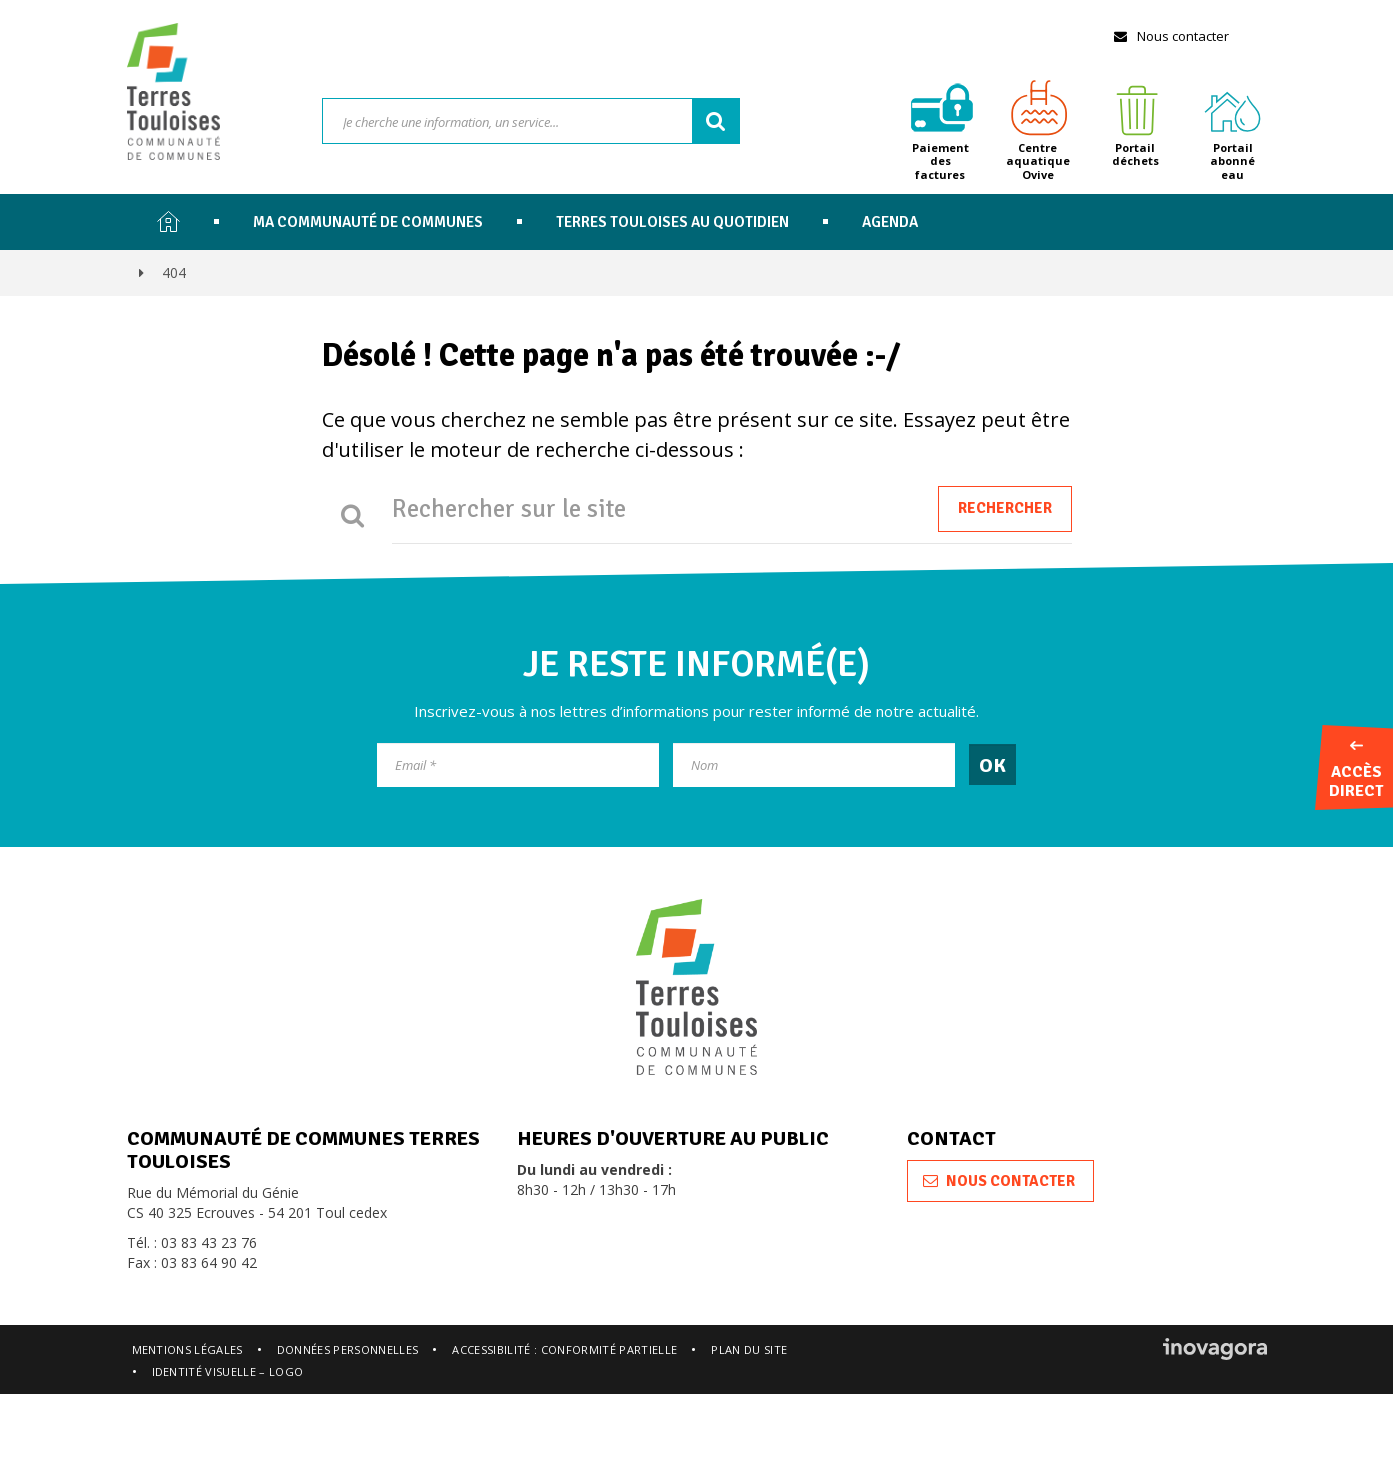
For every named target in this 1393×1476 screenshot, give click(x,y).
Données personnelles (348, 1349)
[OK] (992, 764)
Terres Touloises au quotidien (672, 222)
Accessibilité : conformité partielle (564, 1349)
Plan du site (749, 1349)
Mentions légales (187, 1349)
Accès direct (1356, 771)
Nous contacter (1170, 36)
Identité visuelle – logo (228, 1371)
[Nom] (814, 765)
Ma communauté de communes (368, 222)
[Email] (518, 765)
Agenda (890, 222)
